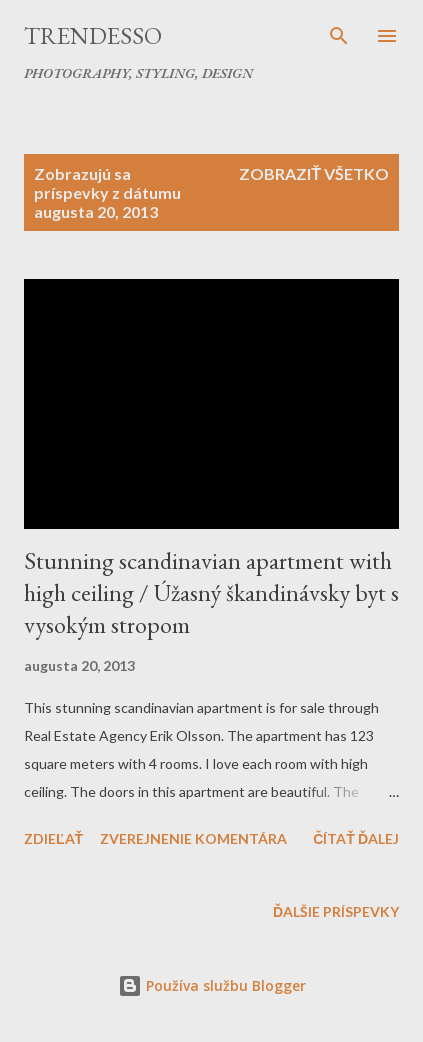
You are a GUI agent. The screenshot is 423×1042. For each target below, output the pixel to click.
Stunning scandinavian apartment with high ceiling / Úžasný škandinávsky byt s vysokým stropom (211, 592)
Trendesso (93, 35)
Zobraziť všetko (314, 173)
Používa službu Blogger (212, 985)
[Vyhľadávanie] (339, 36)
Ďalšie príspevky (336, 911)
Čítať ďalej (356, 838)
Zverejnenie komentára (193, 838)
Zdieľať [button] (53, 838)
